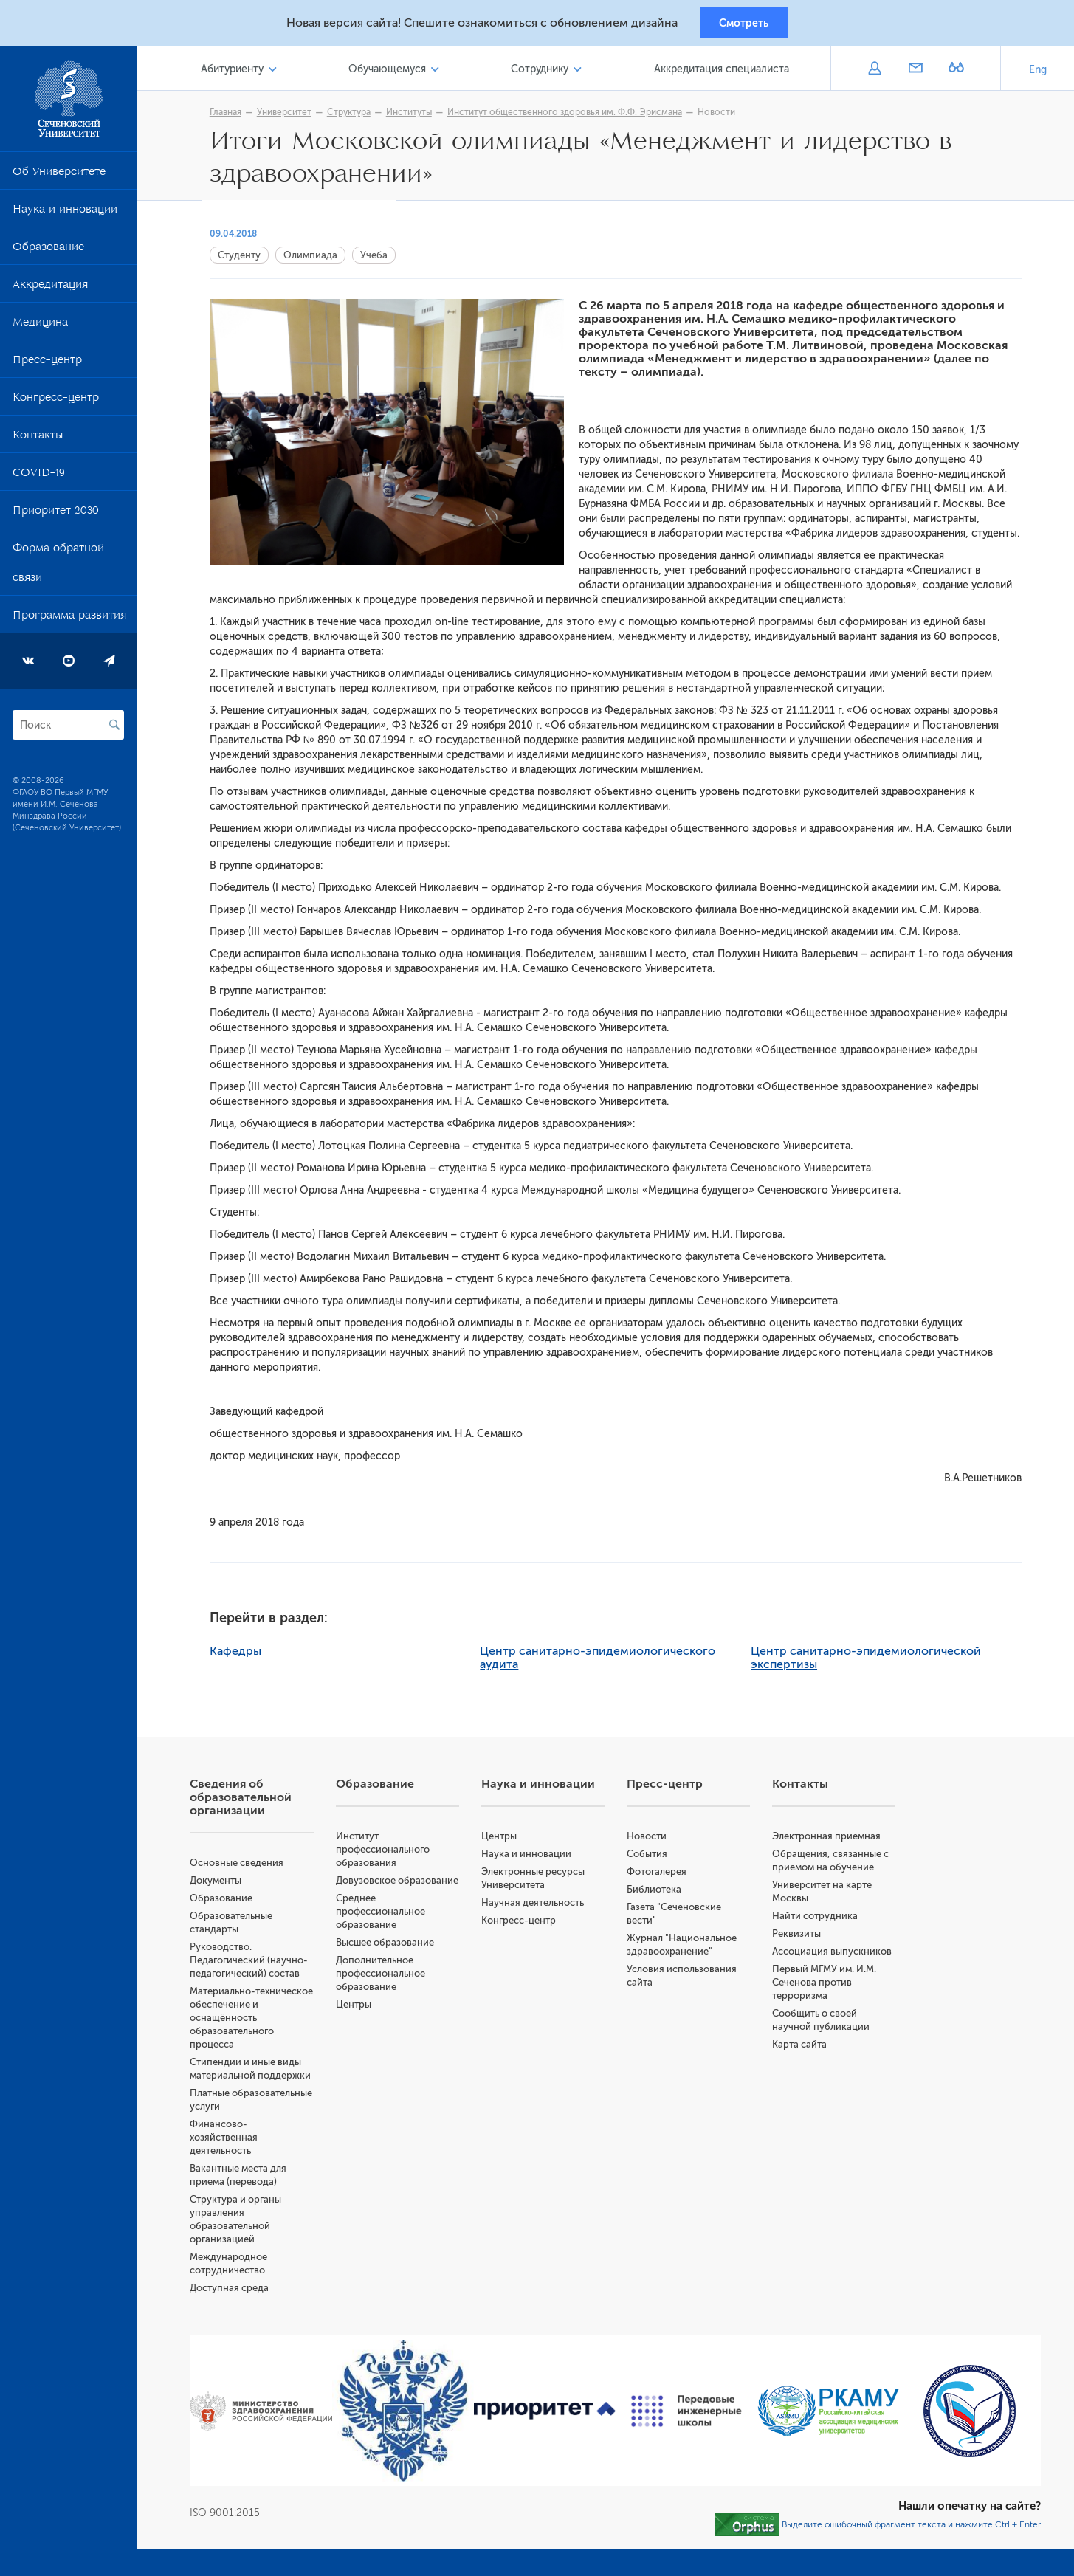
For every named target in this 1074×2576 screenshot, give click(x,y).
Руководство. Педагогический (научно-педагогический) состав (262, 1965)
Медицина (40, 328)
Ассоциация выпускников (836, 1956)
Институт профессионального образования (393, 1854)
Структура (355, 116)
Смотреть (743, 24)
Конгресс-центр (56, 403)
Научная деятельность (540, 1907)
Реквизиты (801, 1938)
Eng (1038, 73)
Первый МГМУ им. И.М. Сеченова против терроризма (829, 1987)
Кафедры (242, 1656)
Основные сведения (250, 1867)
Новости (723, 116)
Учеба (380, 260)
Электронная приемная (831, 1841)
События (653, 1858)
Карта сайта (804, 2049)
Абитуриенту (243, 72)
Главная (232, 116)
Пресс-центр (47, 366)
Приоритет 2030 (56, 516)
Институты (415, 116)
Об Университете (59, 178)
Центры (364, 2022)
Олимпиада (317, 260)
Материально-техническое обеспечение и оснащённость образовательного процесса (263, 2023)
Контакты (38, 441)
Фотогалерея (662, 1876)
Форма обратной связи (58, 569)
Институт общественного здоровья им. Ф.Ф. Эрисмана (571, 116)
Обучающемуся (395, 72)
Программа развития (69, 621)
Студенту (245, 260)
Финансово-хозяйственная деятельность (237, 2142)
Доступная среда (242, 2292)
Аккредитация (50, 290)
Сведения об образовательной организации (254, 1802)
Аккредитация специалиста (723, 72)
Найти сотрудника (819, 1920)
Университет (291, 116)
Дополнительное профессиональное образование (391, 1992)
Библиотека (660, 1894)
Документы (229, 1885)
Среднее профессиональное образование (391, 1930)
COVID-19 (39, 479)
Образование (48, 253)
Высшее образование (395, 1960)
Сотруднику (545, 72)
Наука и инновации (65, 215)
